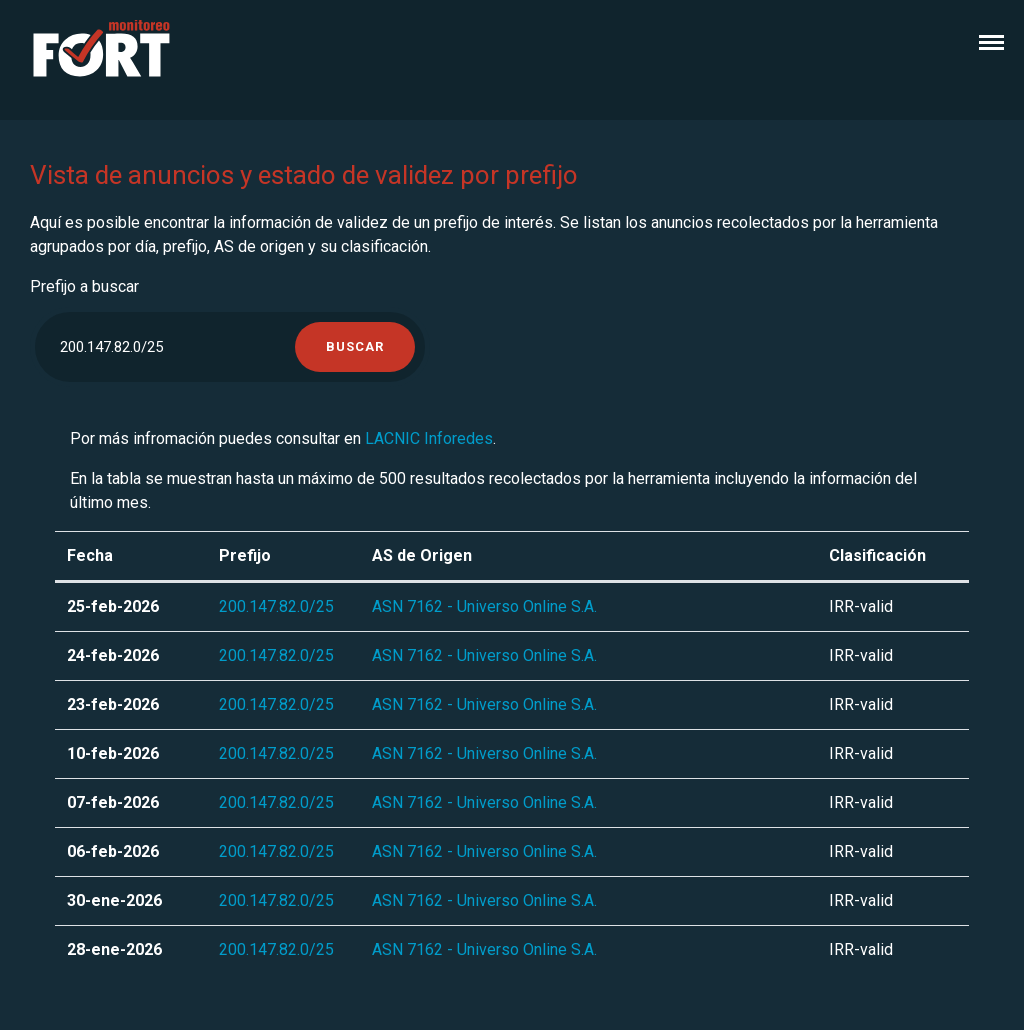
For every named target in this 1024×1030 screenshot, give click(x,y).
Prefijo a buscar (84, 286)
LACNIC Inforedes (429, 438)
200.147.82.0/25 (276, 606)
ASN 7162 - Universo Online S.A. (484, 606)
